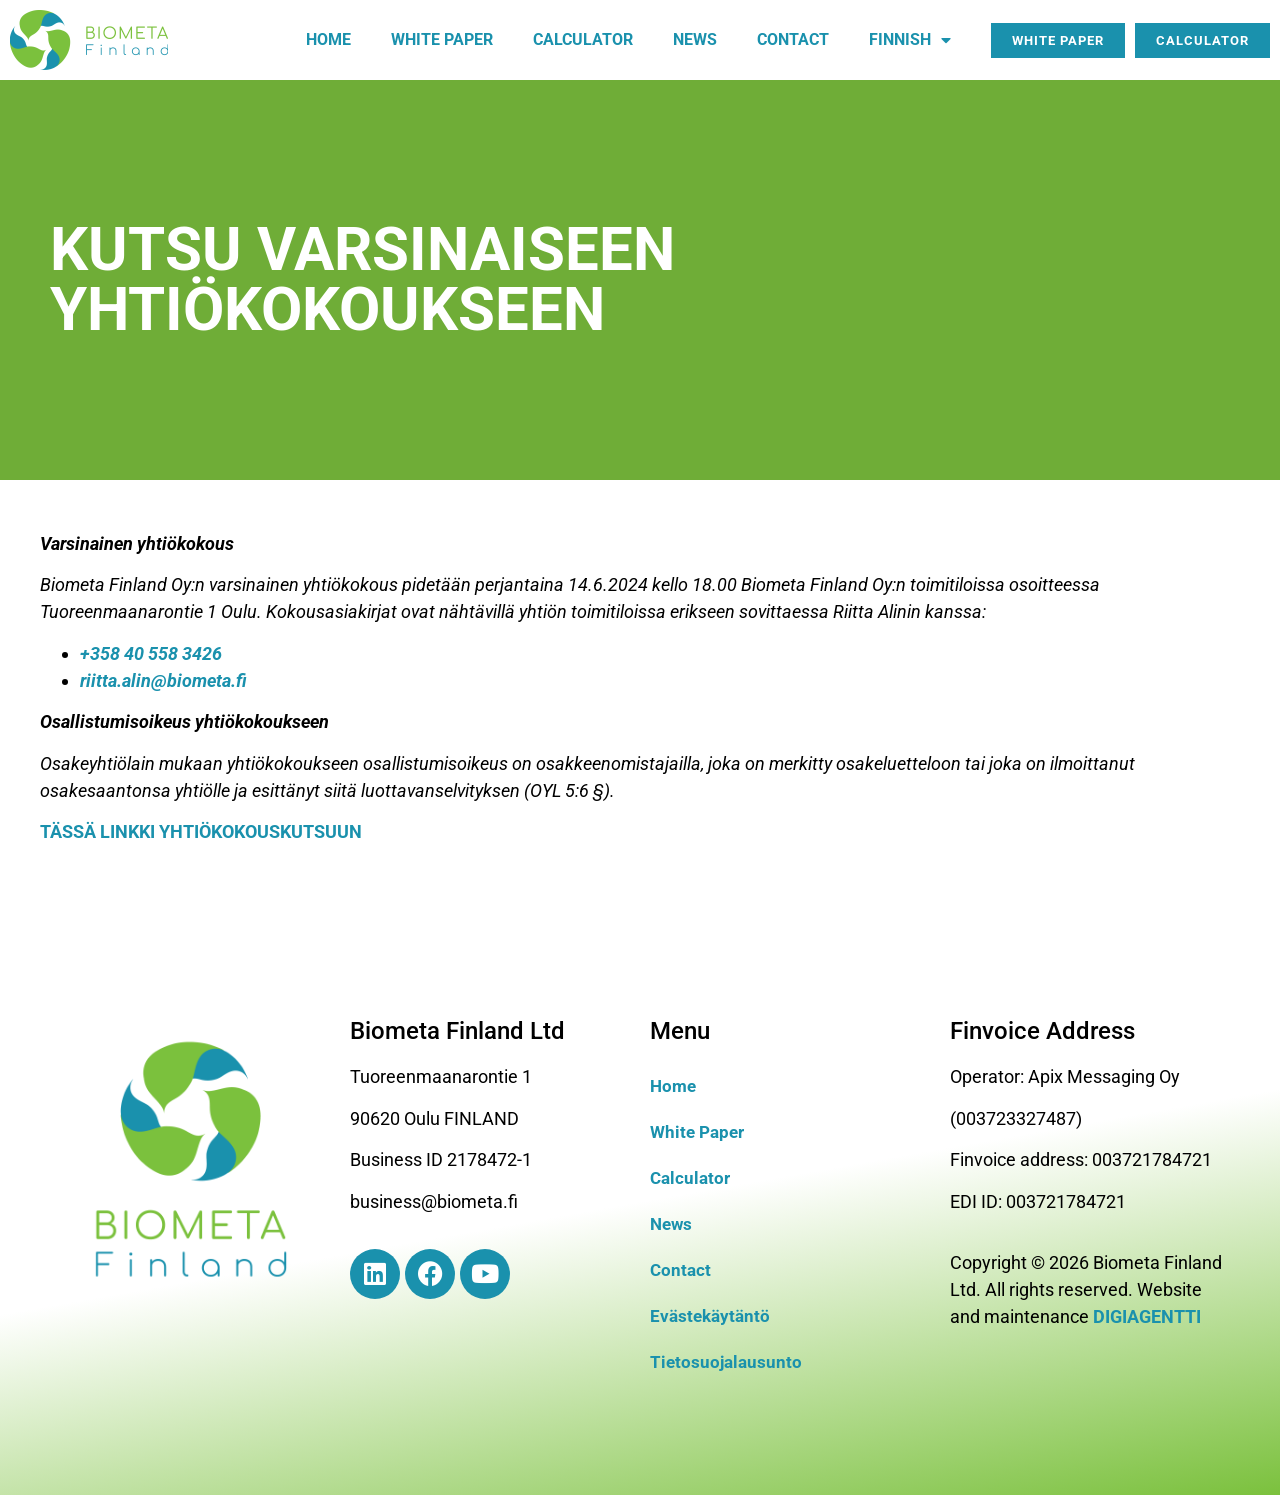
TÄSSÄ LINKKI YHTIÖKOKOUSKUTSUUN (201, 831)
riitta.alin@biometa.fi (163, 680)
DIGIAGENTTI (1147, 1316)
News (695, 39)
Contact (793, 39)
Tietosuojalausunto (728, 1361)
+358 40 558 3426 (151, 653)
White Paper (700, 1131)
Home (328, 39)
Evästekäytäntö (712, 1315)
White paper (442, 39)
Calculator (583, 39)
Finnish (910, 40)
